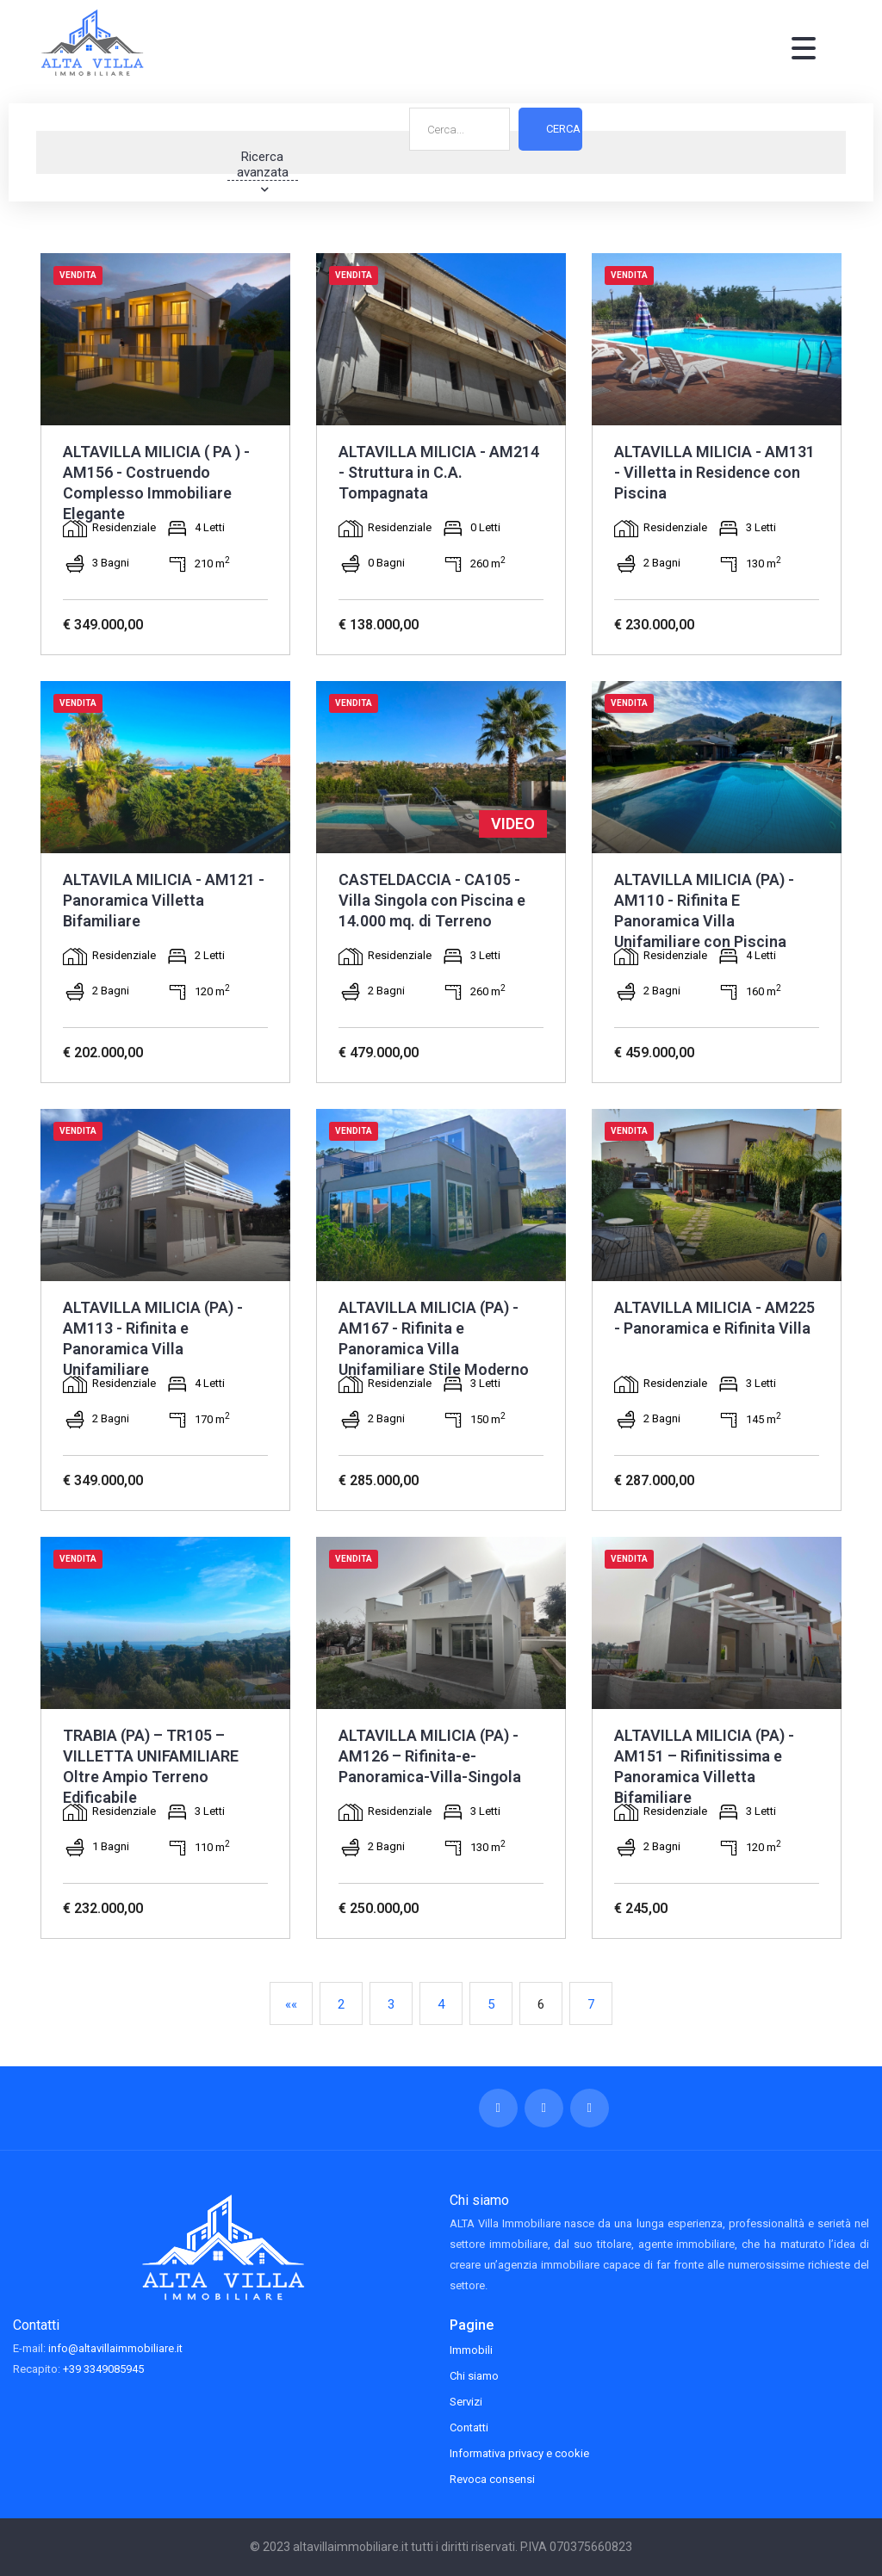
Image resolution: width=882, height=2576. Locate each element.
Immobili (471, 2350)
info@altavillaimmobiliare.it (115, 2348)
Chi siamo (474, 2375)
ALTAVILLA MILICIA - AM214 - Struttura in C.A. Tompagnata (439, 472)
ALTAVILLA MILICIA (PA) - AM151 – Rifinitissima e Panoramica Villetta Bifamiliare (704, 1766)
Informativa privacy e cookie (519, 2453)
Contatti (469, 2427)
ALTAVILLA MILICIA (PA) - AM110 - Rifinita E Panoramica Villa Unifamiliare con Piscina (704, 910)
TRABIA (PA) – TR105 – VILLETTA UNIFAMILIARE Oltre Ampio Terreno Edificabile (151, 1766)
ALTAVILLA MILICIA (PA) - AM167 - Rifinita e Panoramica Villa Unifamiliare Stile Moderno (434, 1338)
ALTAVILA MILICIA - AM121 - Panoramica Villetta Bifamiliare (163, 900)
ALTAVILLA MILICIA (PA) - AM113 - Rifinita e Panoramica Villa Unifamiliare (153, 1338)
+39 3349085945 (103, 2368)
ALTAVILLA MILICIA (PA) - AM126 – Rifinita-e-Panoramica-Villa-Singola (430, 1756)
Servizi (466, 2401)
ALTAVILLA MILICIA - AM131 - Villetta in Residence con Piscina (714, 472)
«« (291, 2004)
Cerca (563, 152)
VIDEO (513, 823)
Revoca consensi (492, 2479)
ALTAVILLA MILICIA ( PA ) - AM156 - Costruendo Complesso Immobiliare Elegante (156, 483)
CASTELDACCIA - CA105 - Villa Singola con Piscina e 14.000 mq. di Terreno (432, 900)
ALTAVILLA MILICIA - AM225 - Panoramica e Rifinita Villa (714, 1317)
